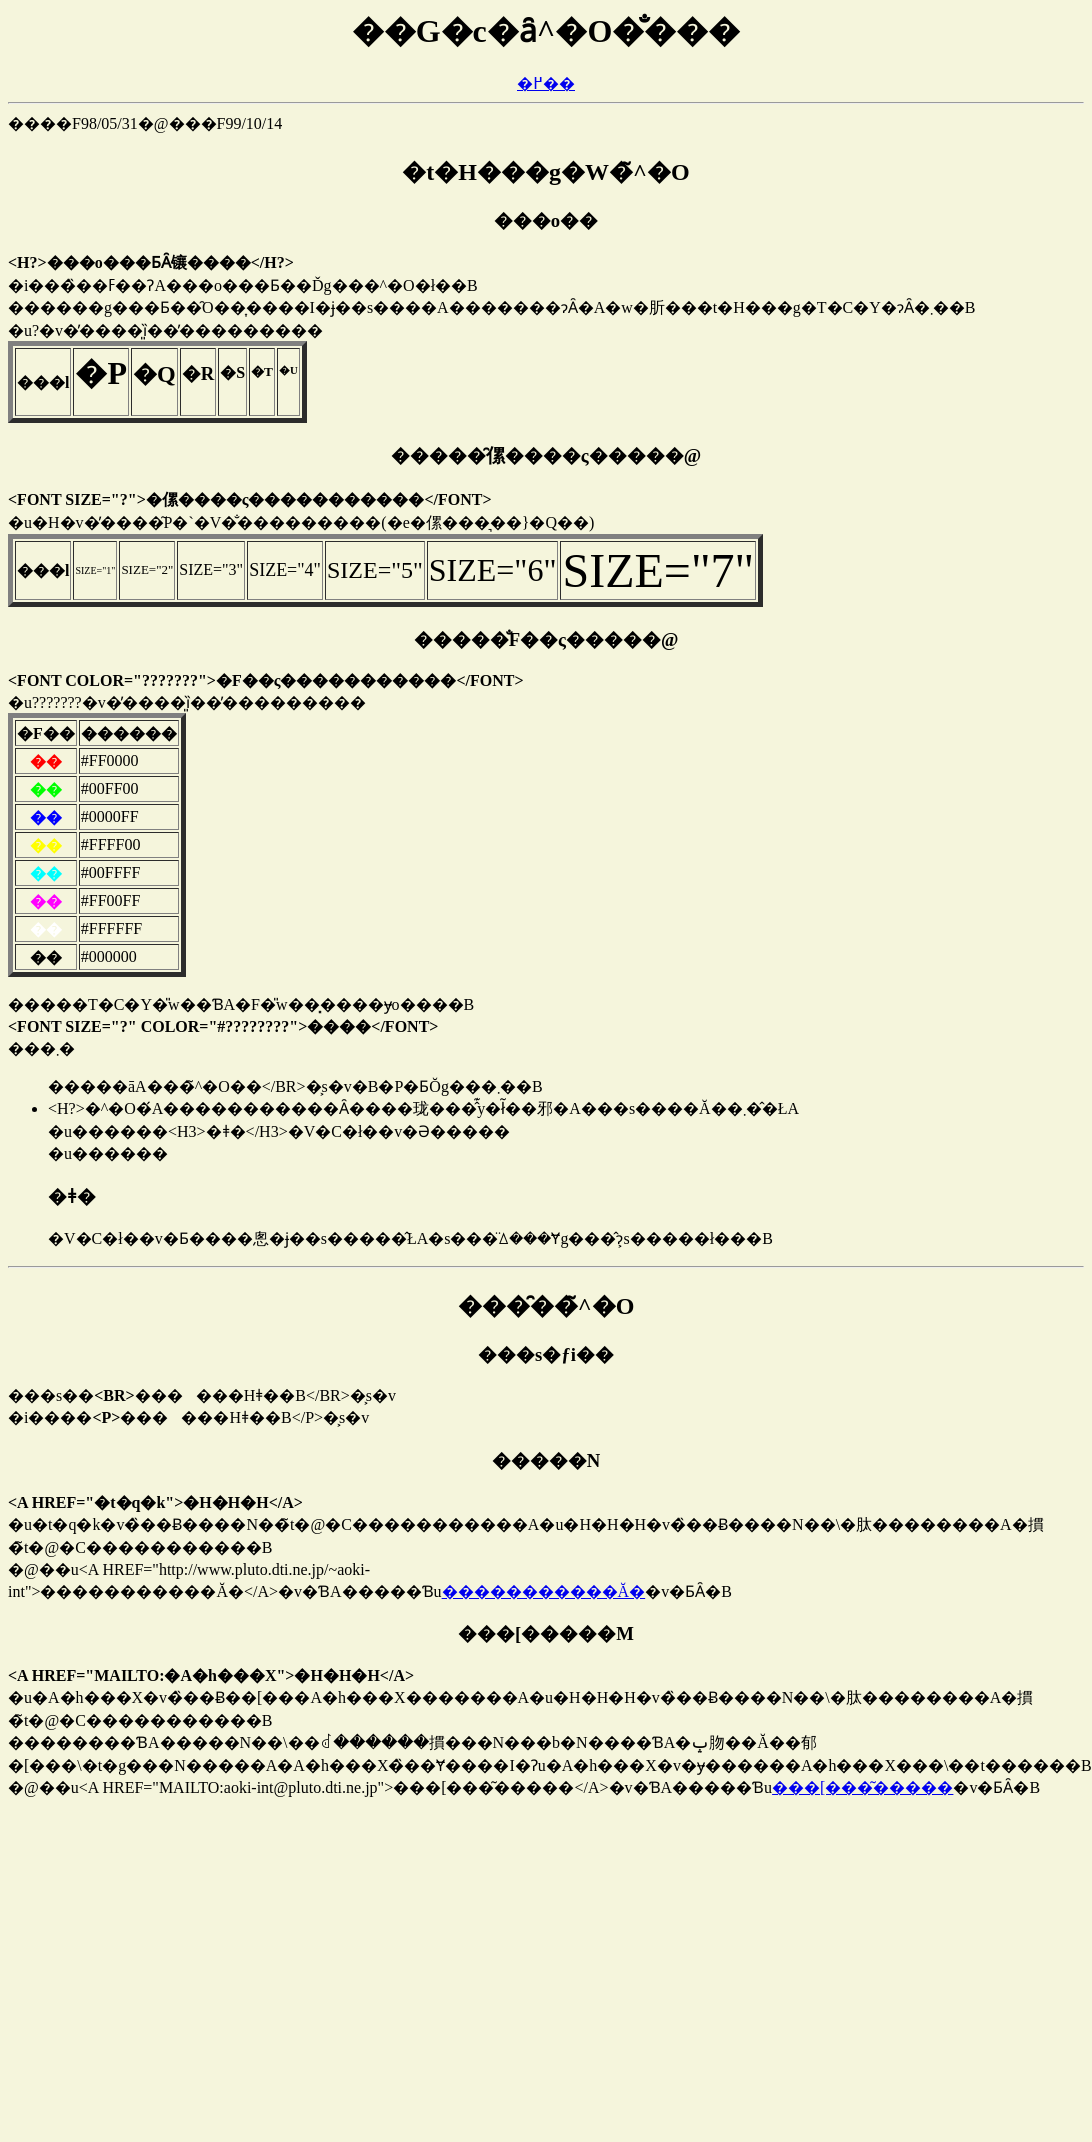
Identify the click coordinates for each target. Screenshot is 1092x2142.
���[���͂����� (862, 1787)
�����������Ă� (544, 1591)
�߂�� (546, 83)
